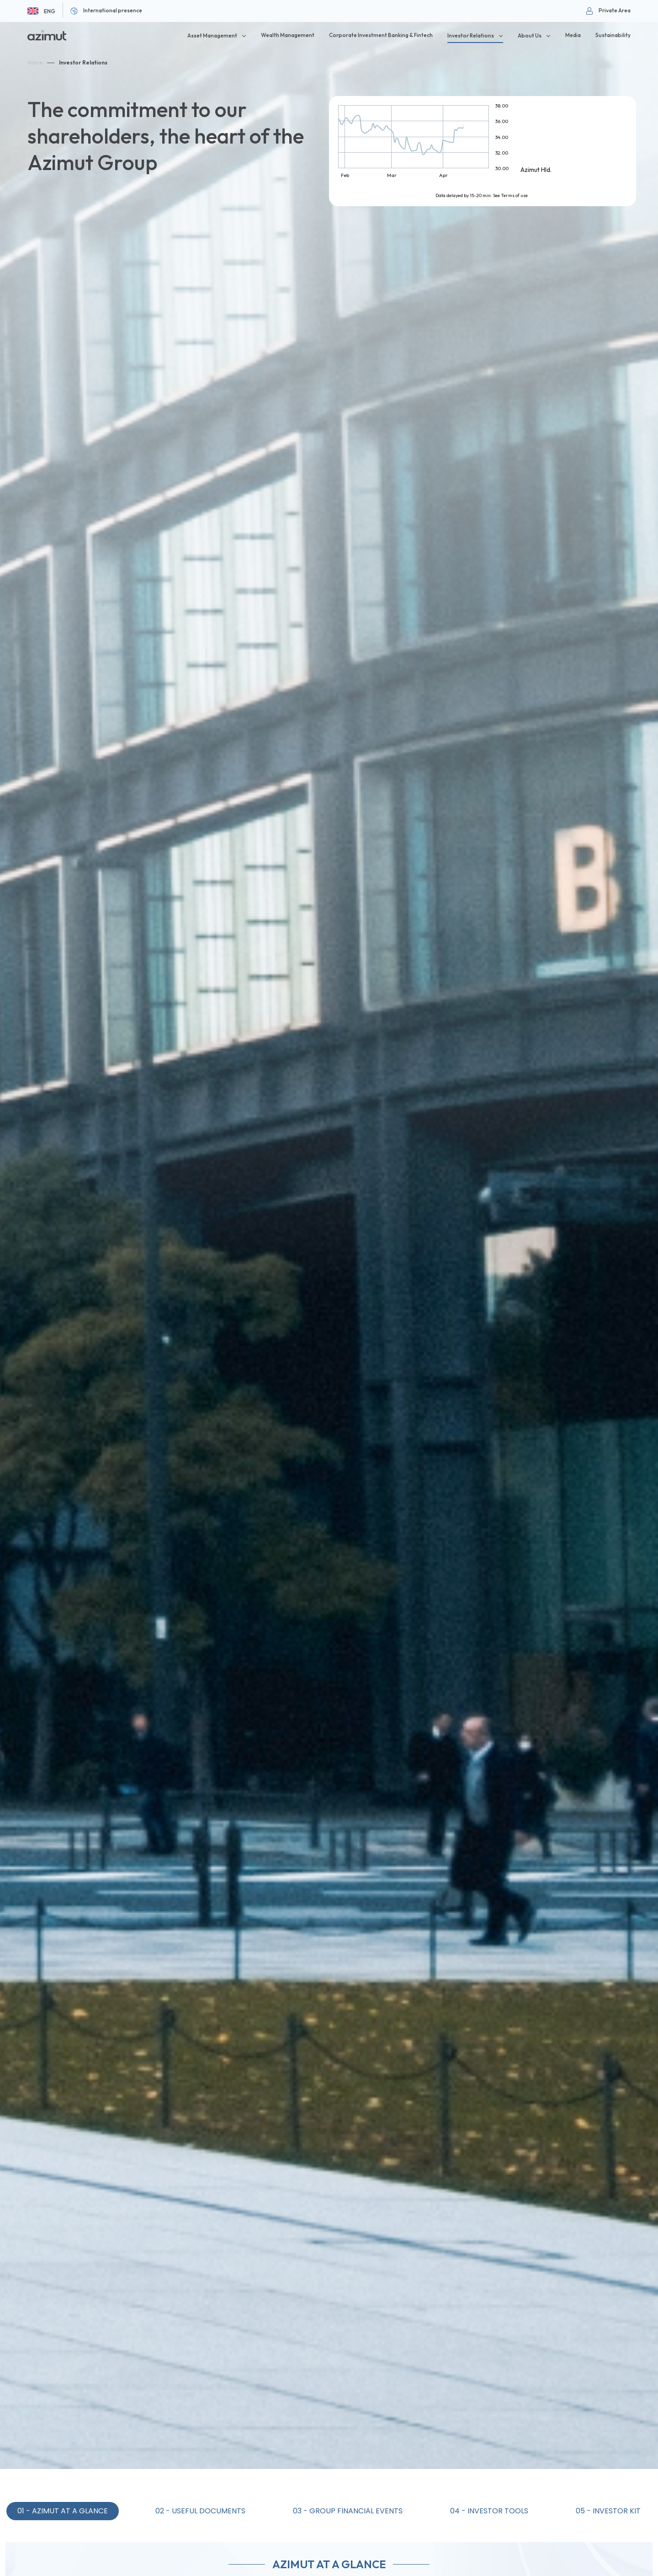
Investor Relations (83, 62)
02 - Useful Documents (200, 2511)
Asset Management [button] (212, 35)
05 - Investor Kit (608, 2511)
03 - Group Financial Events (348, 2511)
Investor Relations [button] (470, 35)
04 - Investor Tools (489, 2511)
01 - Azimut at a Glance (62, 2511)
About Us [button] (529, 35)
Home (34, 62)
